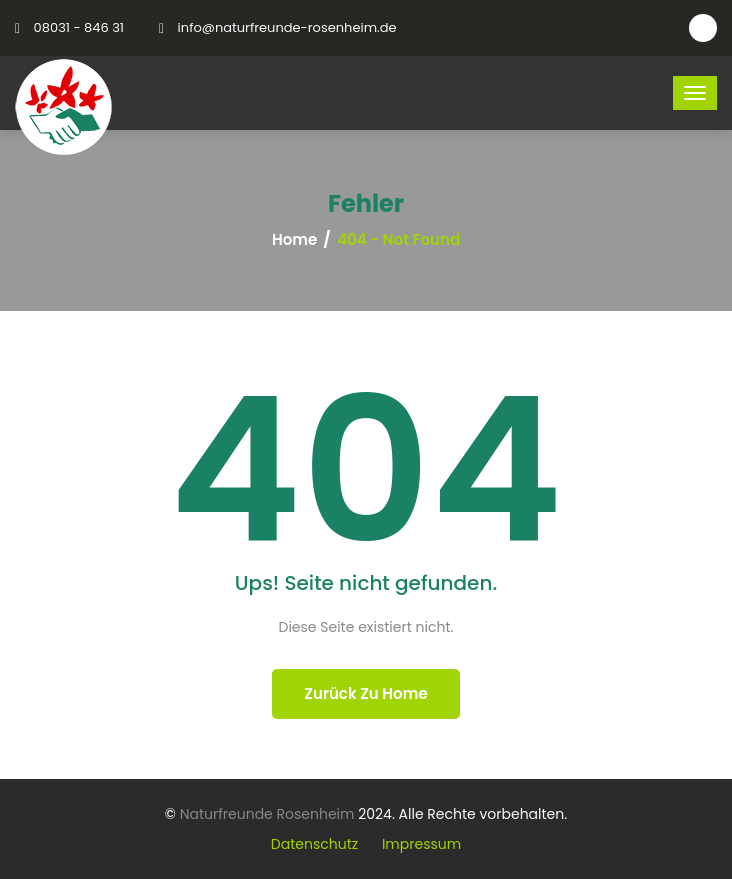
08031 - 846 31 (79, 27)
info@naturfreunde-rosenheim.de (287, 27)
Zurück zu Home (365, 693)
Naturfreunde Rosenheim (267, 814)
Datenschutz (314, 844)
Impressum (421, 844)
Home (294, 240)
